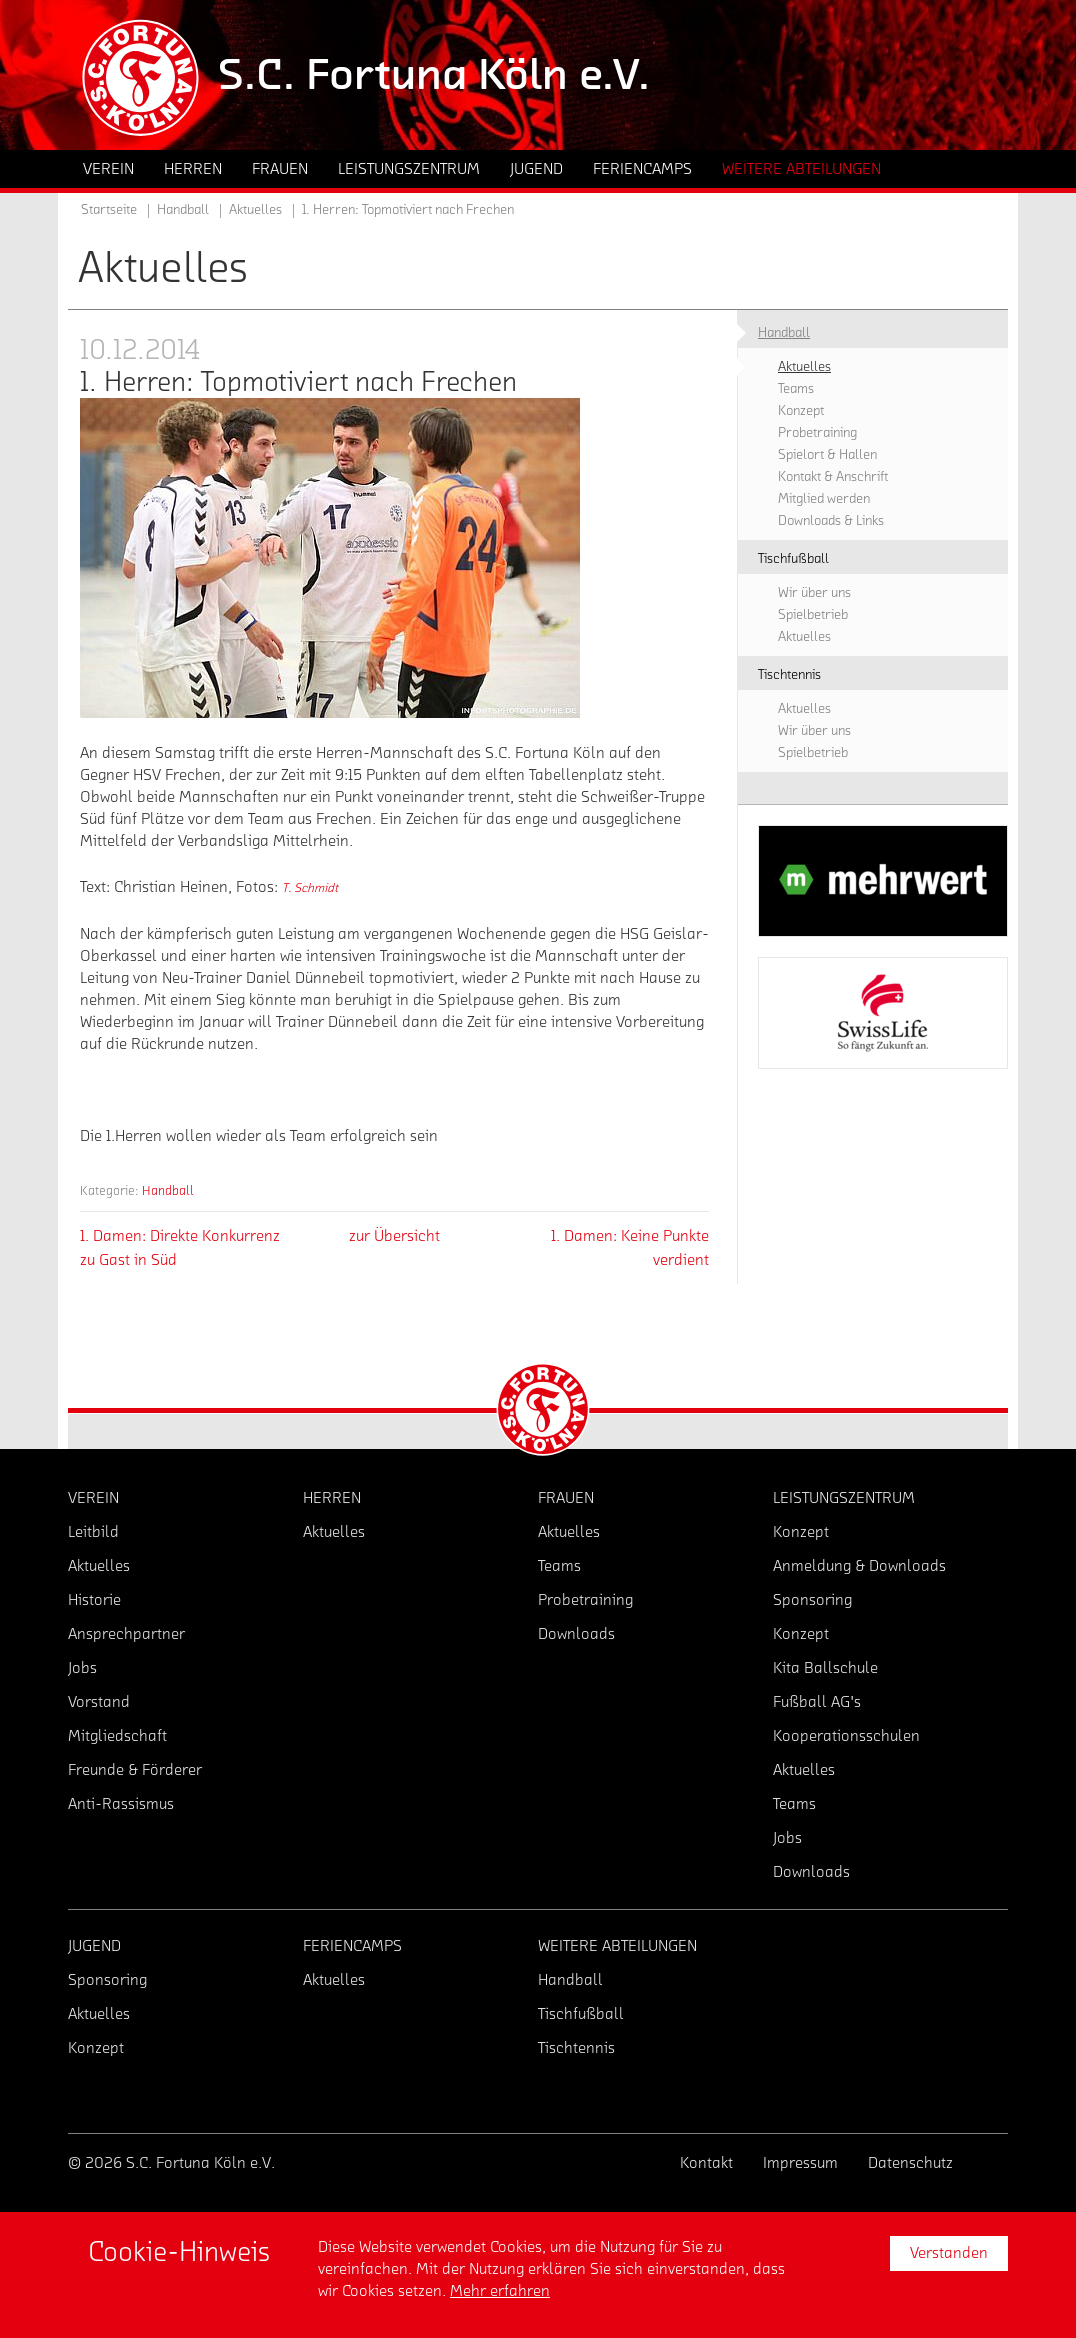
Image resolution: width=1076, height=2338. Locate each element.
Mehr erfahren (500, 2291)
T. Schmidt (310, 887)
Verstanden (949, 2253)
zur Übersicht (394, 1236)
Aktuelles (255, 210)
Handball (168, 1190)
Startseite (109, 210)
